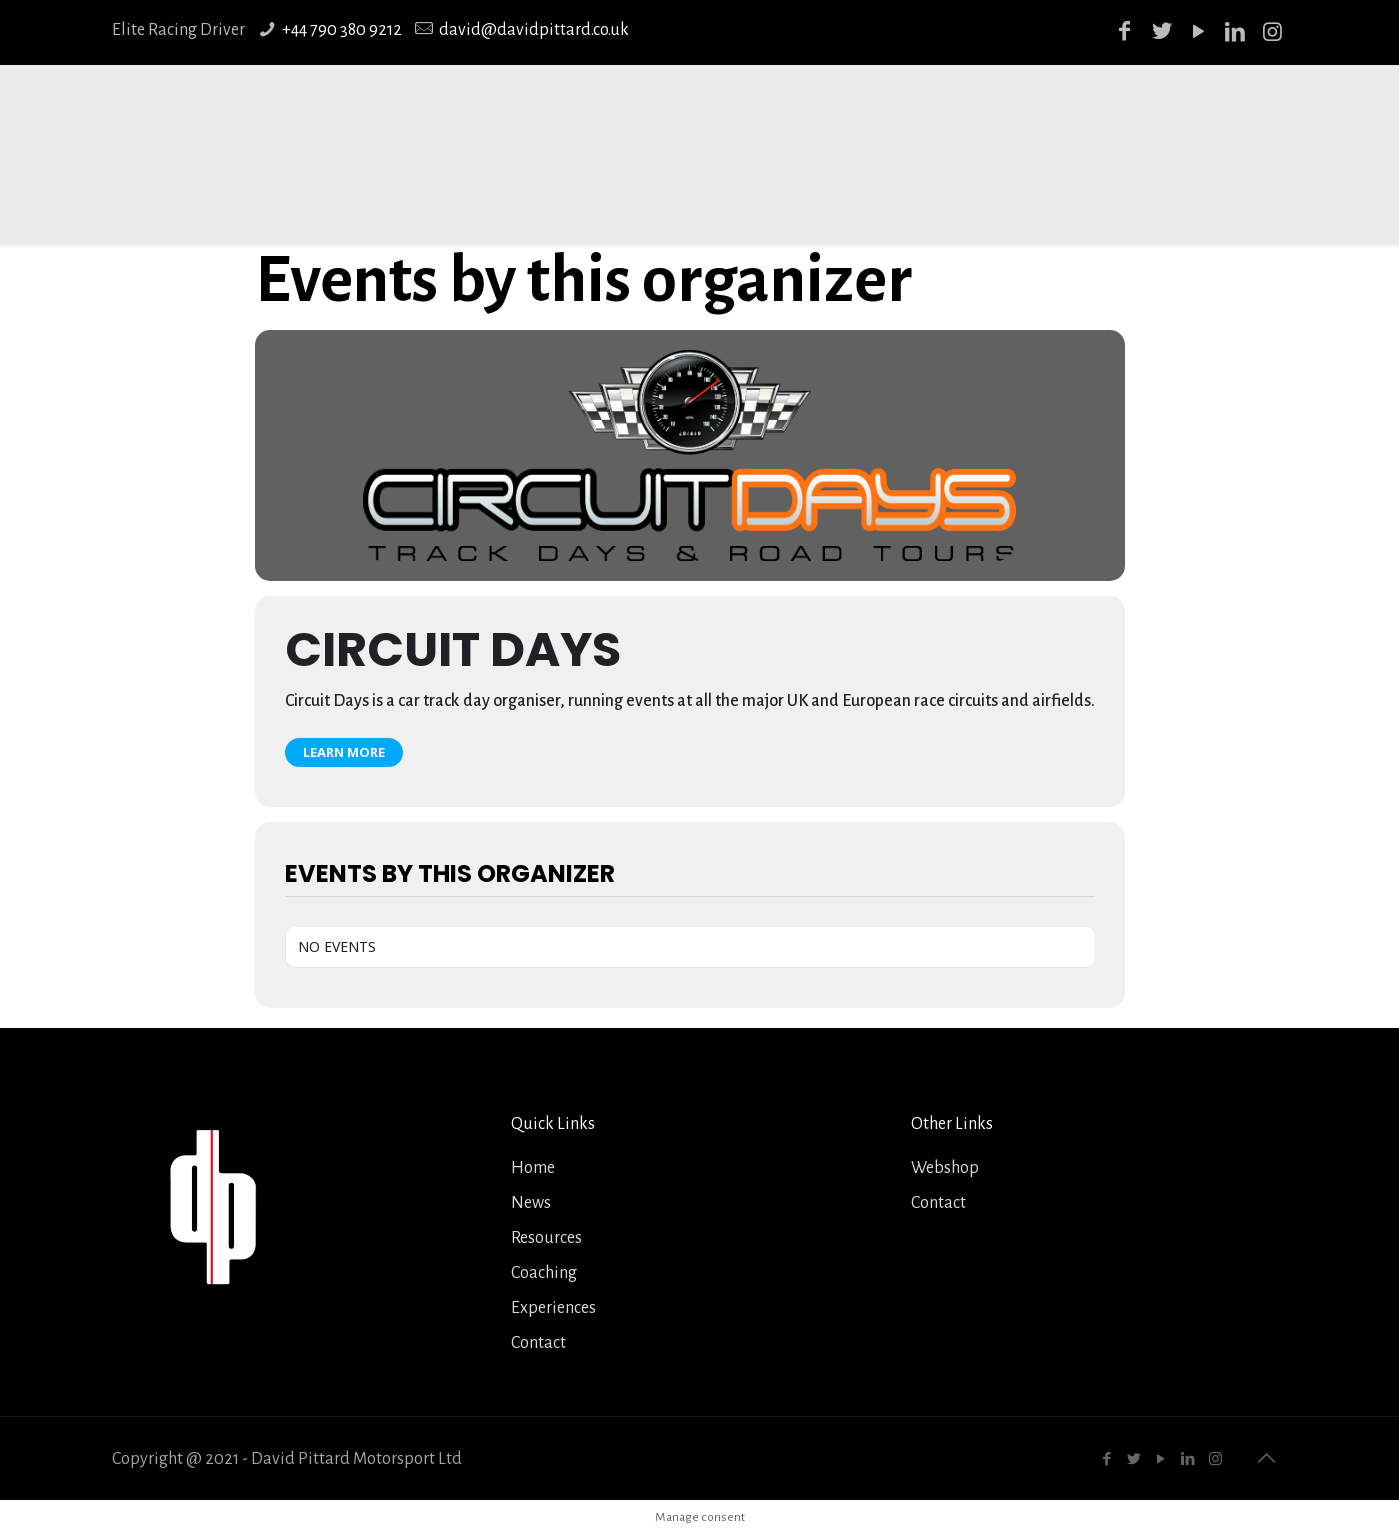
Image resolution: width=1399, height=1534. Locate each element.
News (531, 1203)
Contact (538, 1343)
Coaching (544, 1273)
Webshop (945, 1168)
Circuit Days (453, 649)
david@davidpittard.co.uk (534, 30)
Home (533, 1168)
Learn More (344, 752)
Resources (546, 1238)
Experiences (553, 1308)
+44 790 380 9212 (342, 30)
